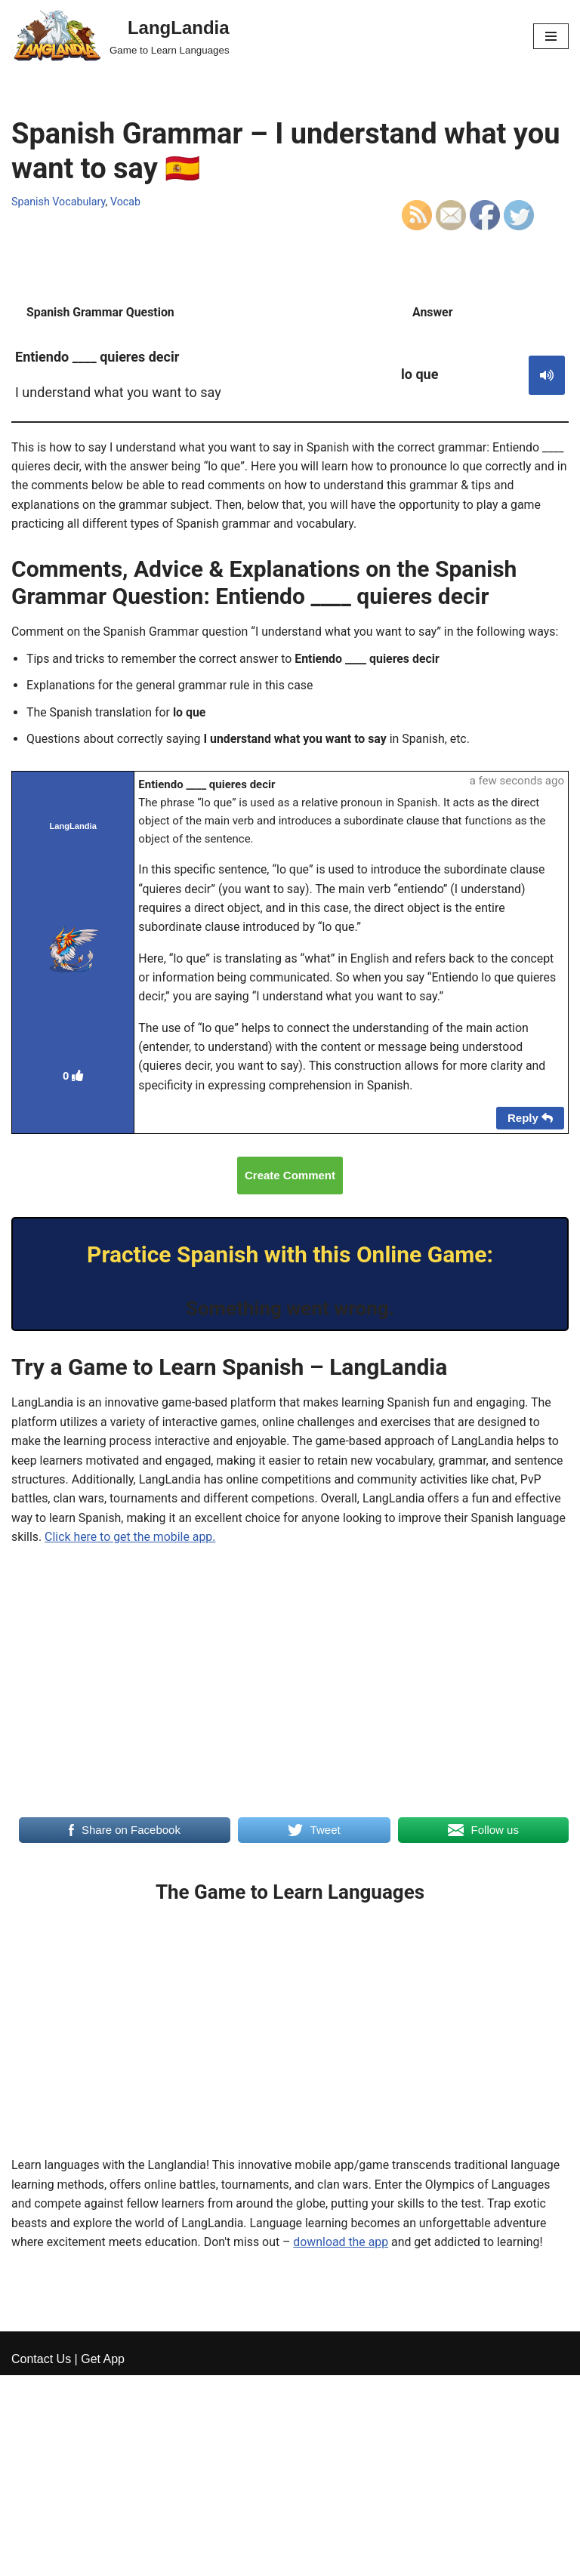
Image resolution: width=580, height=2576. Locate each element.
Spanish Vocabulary (58, 202)
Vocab (126, 202)
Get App (103, 2559)
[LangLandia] (120, 36)
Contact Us (41, 2559)
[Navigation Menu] (551, 36)
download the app (344, 2249)
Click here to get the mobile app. (183, 1542)
